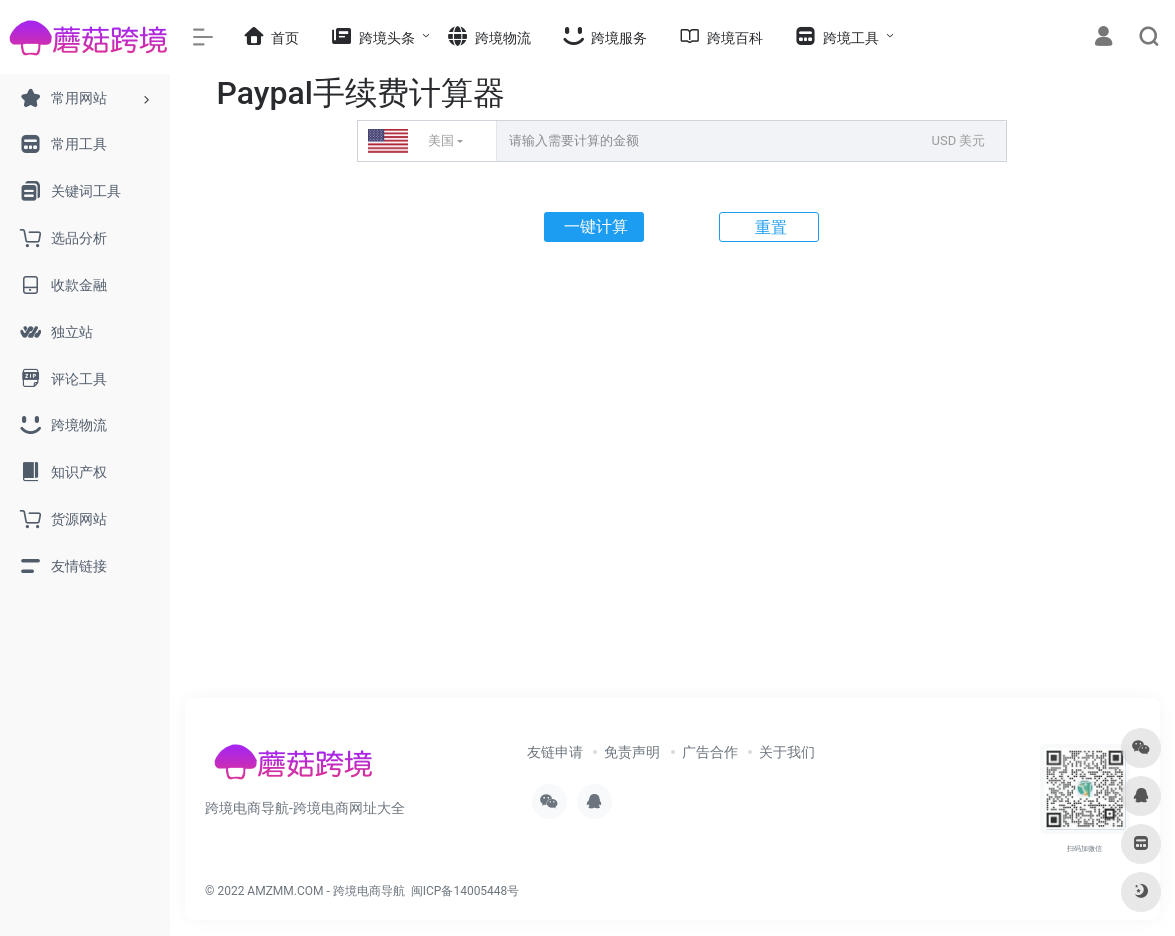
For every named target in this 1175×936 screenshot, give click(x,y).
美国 (411, 141)
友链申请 (555, 752)
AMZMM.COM (285, 891)
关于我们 (787, 752)
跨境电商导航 (369, 891)
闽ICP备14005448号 (465, 891)
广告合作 (710, 752)
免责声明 (632, 752)
